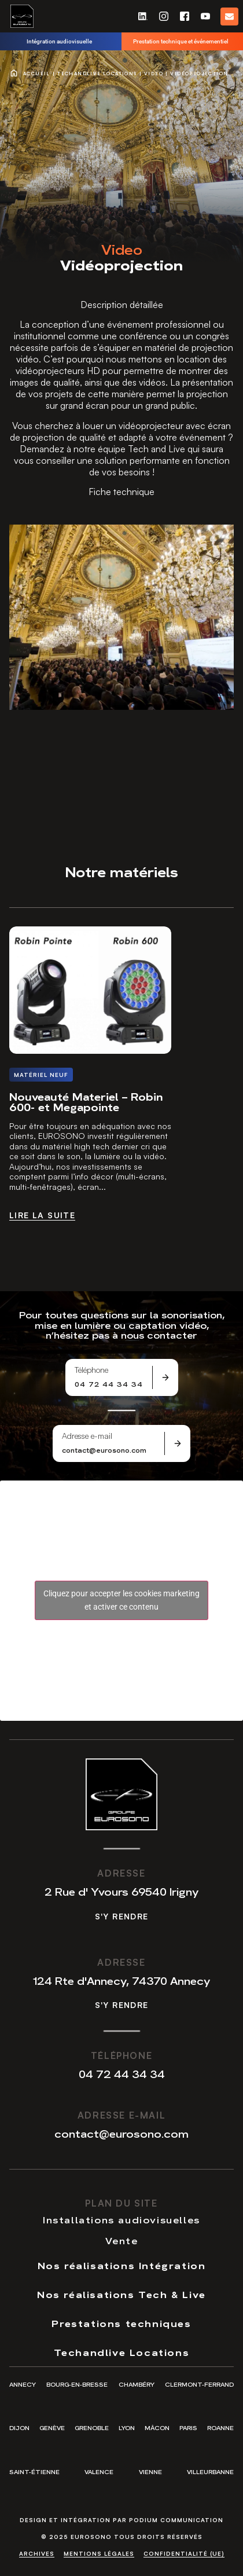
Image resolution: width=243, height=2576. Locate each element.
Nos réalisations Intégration (122, 2264)
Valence (98, 2471)
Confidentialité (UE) (183, 2553)
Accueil (36, 73)
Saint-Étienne (34, 2471)
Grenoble (92, 2427)
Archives (36, 2553)
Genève (52, 2427)
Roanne (220, 2427)
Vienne (150, 2471)
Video (153, 73)
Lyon (127, 2427)
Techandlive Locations (97, 73)
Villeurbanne (210, 2471)
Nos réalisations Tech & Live (121, 2293)
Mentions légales (99, 2553)
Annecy (22, 2384)
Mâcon (157, 2427)
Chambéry (136, 2384)
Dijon (19, 2427)
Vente (121, 2240)
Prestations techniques (121, 2322)
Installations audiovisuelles (121, 2219)
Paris (188, 2427)
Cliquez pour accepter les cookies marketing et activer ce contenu (121, 1600)
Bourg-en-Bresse (77, 2384)
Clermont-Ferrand (199, 2384)
